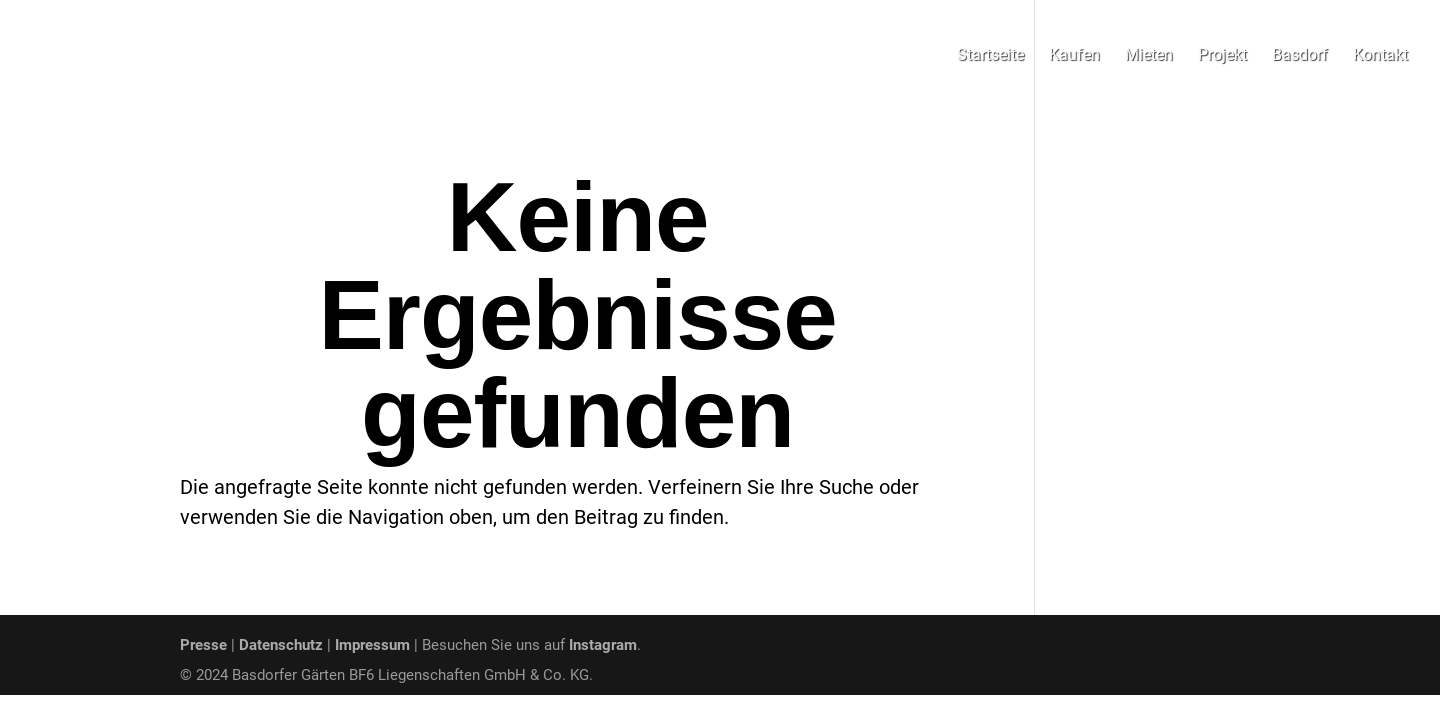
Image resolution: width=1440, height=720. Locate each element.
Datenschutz (281, 645)
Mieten (1149, 56)
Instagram (603, 645)
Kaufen (1074, 56)
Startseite (990, 56)
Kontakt (1380, 56)
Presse (203, 645)
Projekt (1222, 56)
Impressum (372, 645)
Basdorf (1300, 56)
